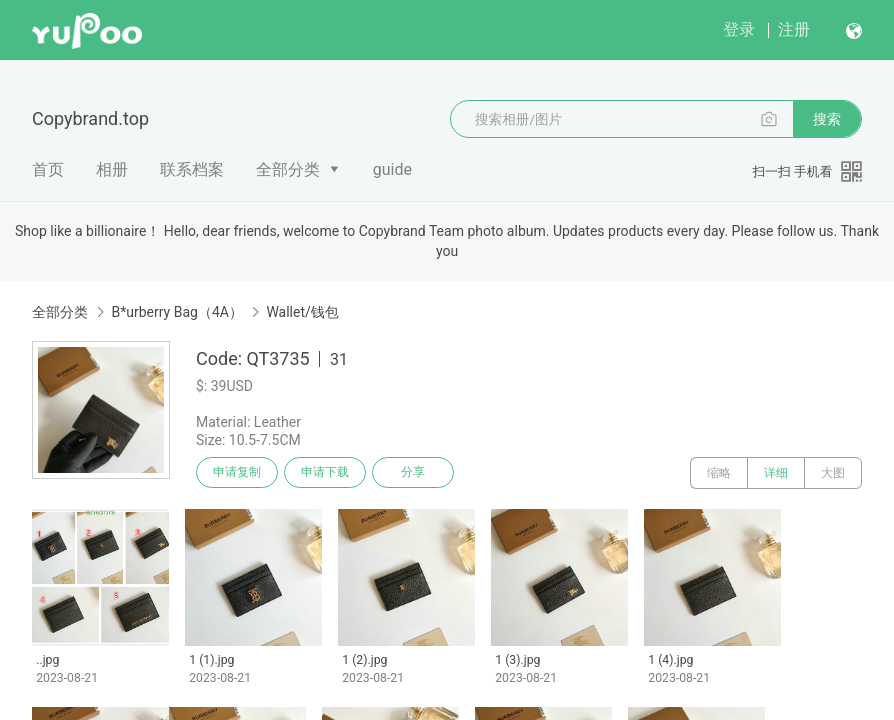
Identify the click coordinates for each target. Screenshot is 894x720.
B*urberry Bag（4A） (176, 312)
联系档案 (192, 169)
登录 (739, 29)
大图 (833, 473)
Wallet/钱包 (302, 312)
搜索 (827, 119)
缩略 (719, 473)
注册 (794, 29)
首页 (48, 169)
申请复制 (238, 473)
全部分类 (288, 169)
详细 (776, 473)
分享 (418, 473)
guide (392, 169)
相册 (112, 169)
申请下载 (328, 473)
